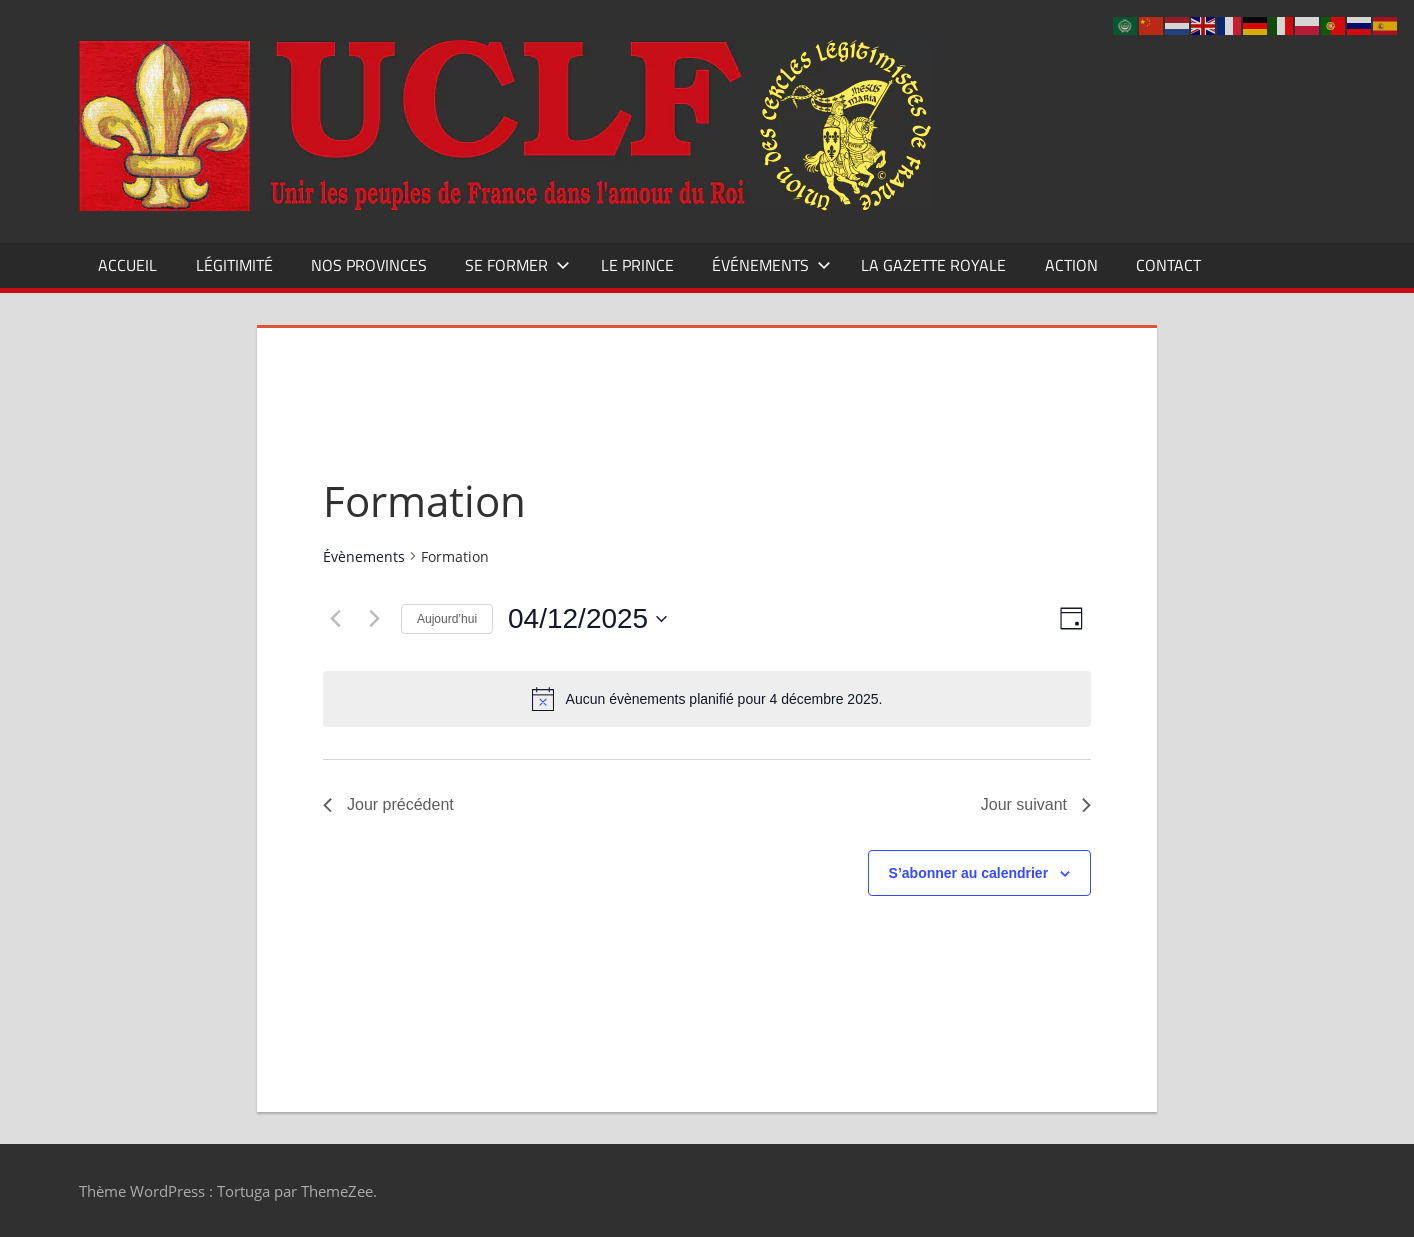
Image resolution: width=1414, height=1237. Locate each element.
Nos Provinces (369, 265)
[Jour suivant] (374, 619)
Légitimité (234, 265)
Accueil (127, 265)
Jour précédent (388, 804)
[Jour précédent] (335, 619)
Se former (517, 265)
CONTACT (1168, 265)
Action (1071, 265)
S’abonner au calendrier (969, 873)
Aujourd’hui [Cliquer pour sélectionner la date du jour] (447, 619)
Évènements (364, 556)
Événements (771, 265)
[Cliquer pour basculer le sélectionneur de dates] (587, 619)
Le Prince (637, 265)
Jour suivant (1036, 804)
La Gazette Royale (933, 265)
